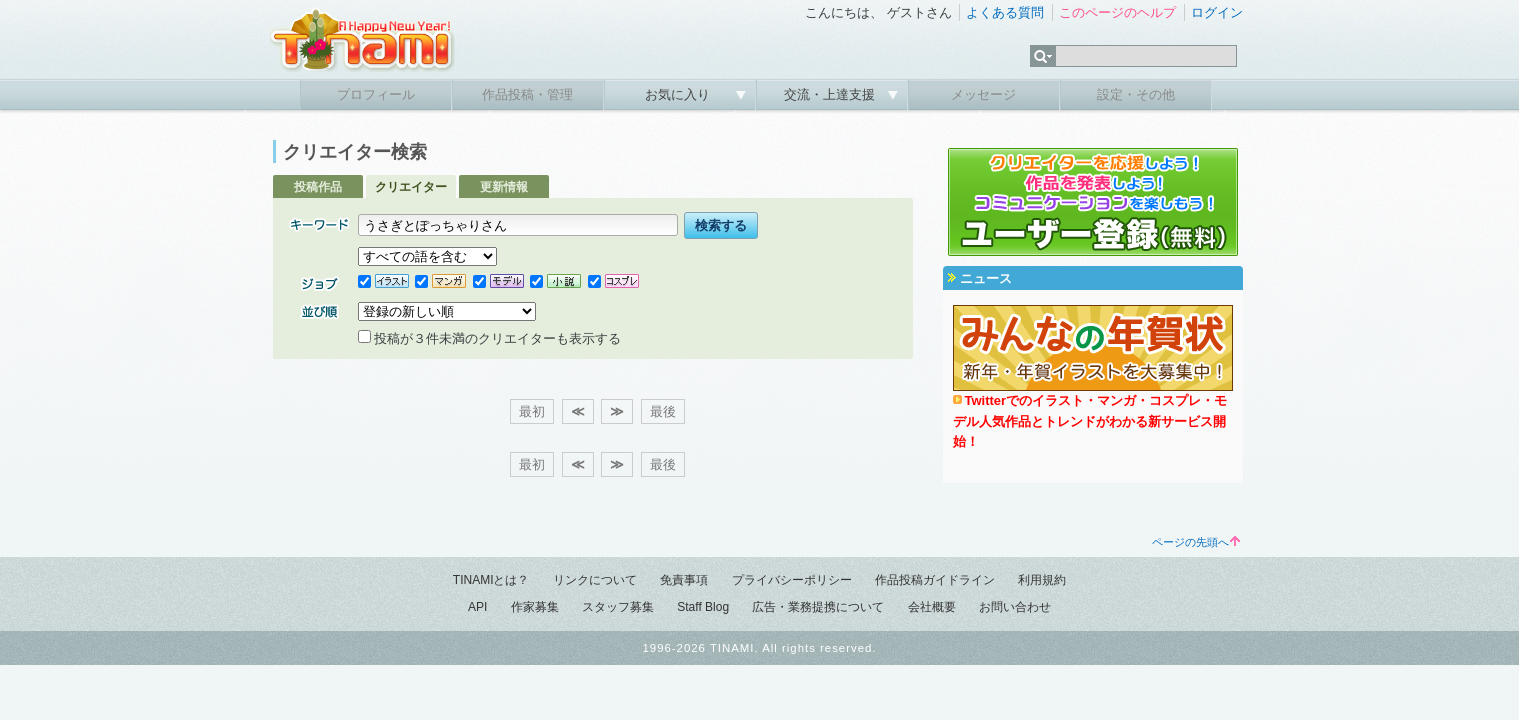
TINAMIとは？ (491, 580)
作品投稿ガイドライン (935, 580)
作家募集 (535, 607)
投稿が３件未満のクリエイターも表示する (489, 338)
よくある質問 (1005, 12)
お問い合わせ (1015, 607)
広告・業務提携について (818, 607)
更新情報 (504, 187)
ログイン (1217, 12)
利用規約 (1042, 580)
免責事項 (684, 580)
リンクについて (595, 580)
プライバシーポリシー (792, 580)
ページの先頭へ (1196, 542)
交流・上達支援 (831, 94)
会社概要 (932, 607)
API (477, 607)
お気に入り (679, 94)
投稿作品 (318, 187)
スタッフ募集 (618, 607)
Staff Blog (703, 607)
